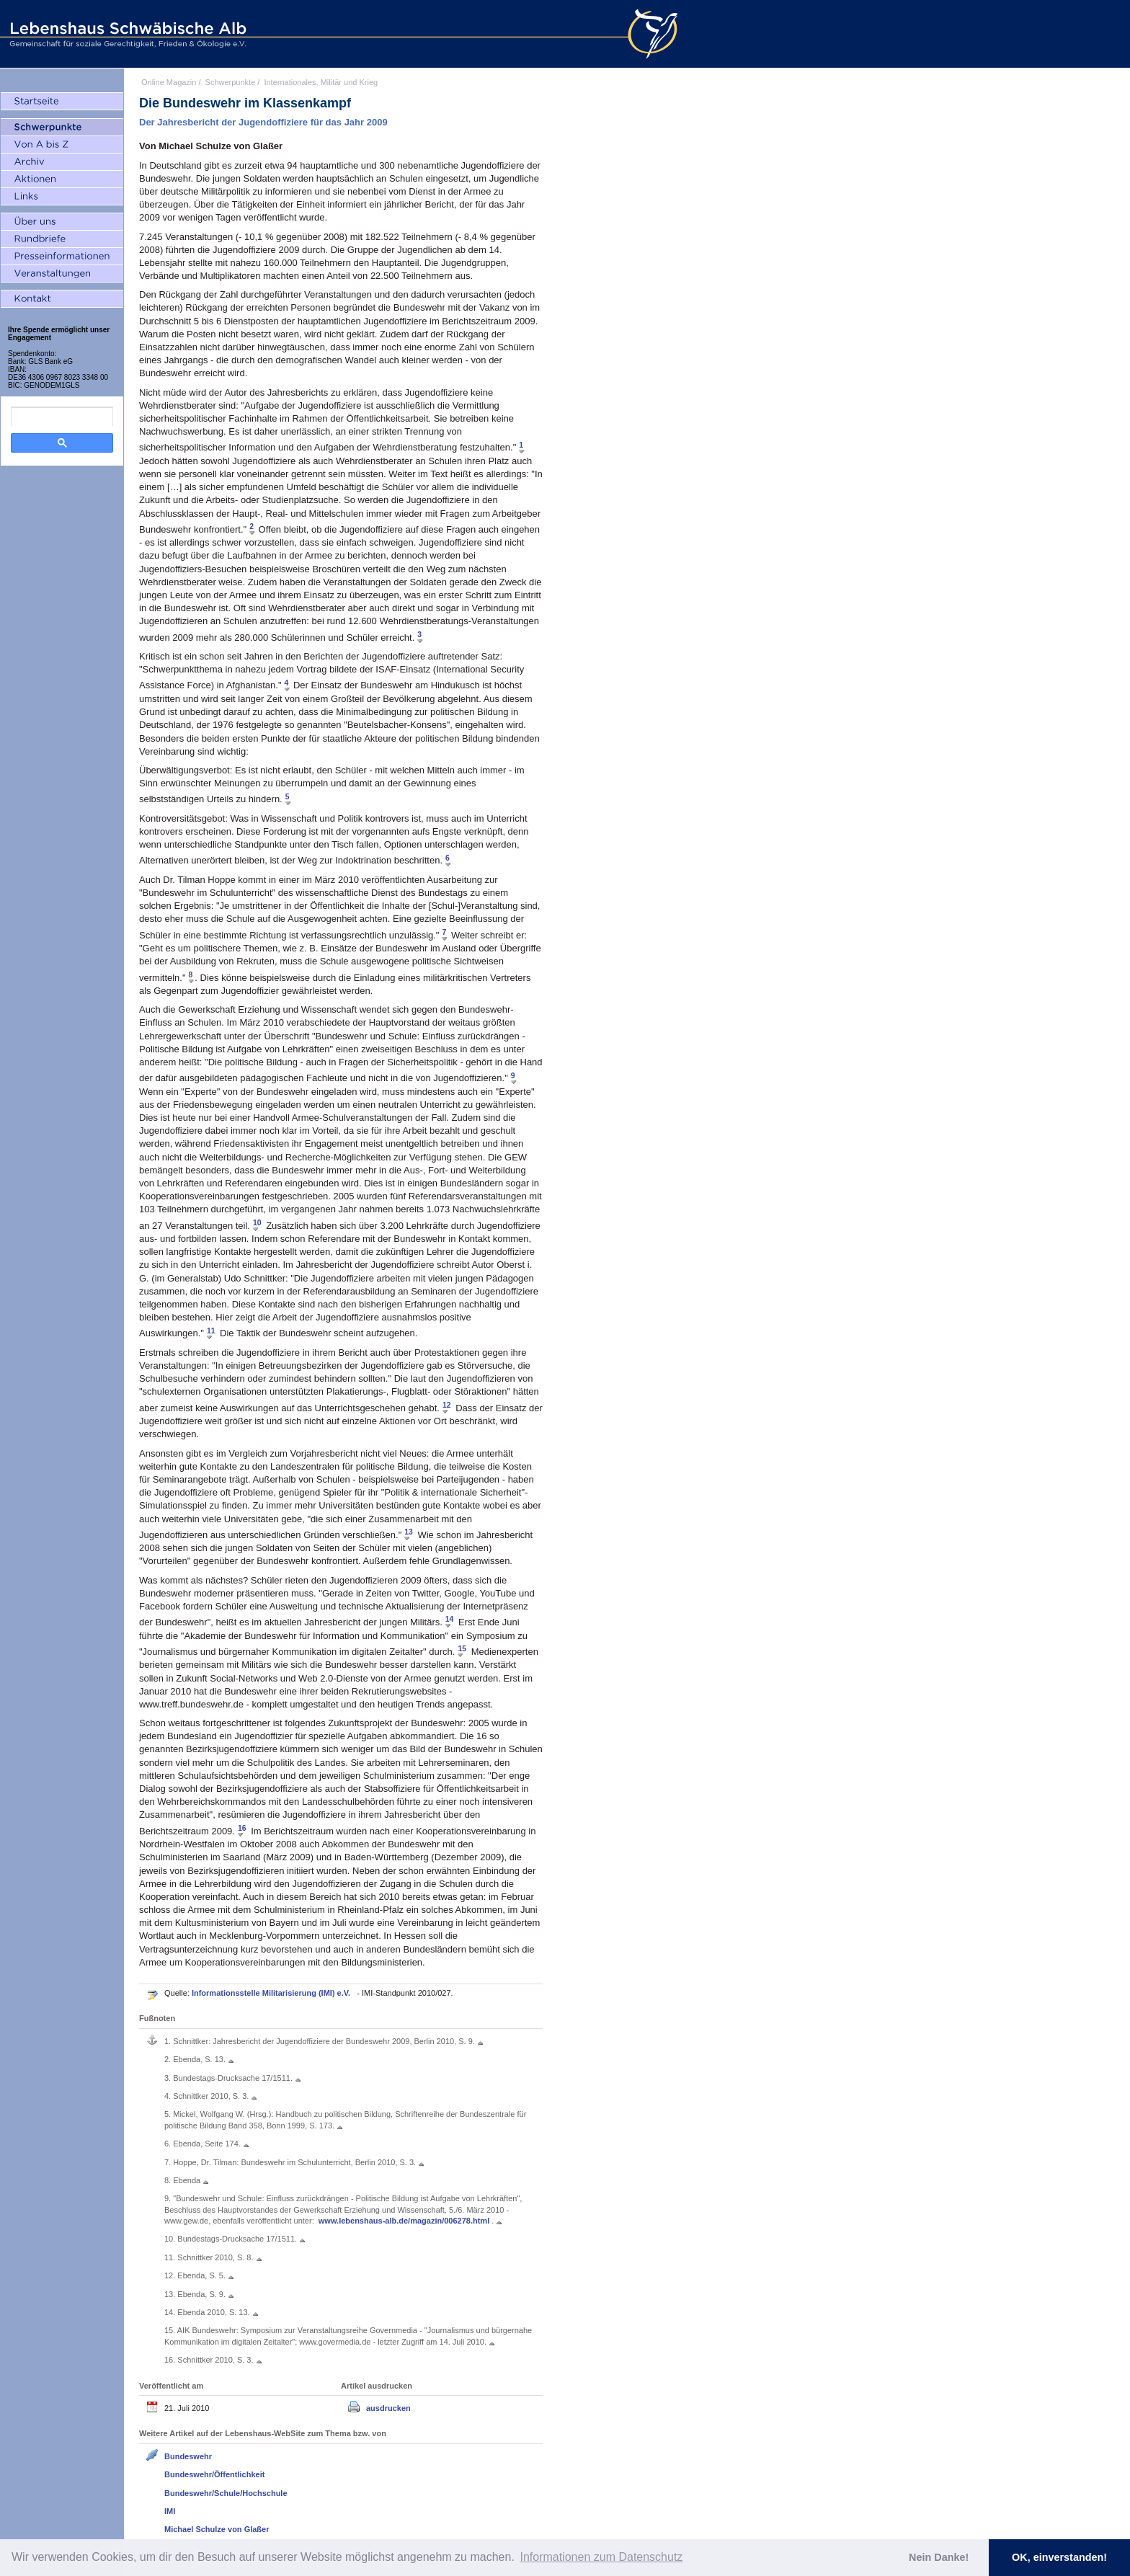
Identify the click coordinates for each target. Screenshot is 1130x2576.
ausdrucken (388, 2408)
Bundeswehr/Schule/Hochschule (226, 2493)
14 (449, 1619)
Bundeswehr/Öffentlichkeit (214, 2474)
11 (211, 1330)
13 (408, 1532)
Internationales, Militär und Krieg (321, 82)
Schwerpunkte (230, 82)
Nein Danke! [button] (939, 2557)
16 (242, 1828)
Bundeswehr (188, 2456)
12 (446, 1405)
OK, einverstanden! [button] (1059, 2557)
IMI (169, 2511)
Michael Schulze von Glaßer (217, 2529)
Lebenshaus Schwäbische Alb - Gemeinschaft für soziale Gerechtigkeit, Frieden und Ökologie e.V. (126, 34)
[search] (62, 416)
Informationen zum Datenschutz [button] (601, 2557)
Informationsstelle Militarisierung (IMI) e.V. (272, 1993)
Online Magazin (168, 82)
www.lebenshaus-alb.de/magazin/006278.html (405, 2220)
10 (257, 1223)
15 (462, 1649)
